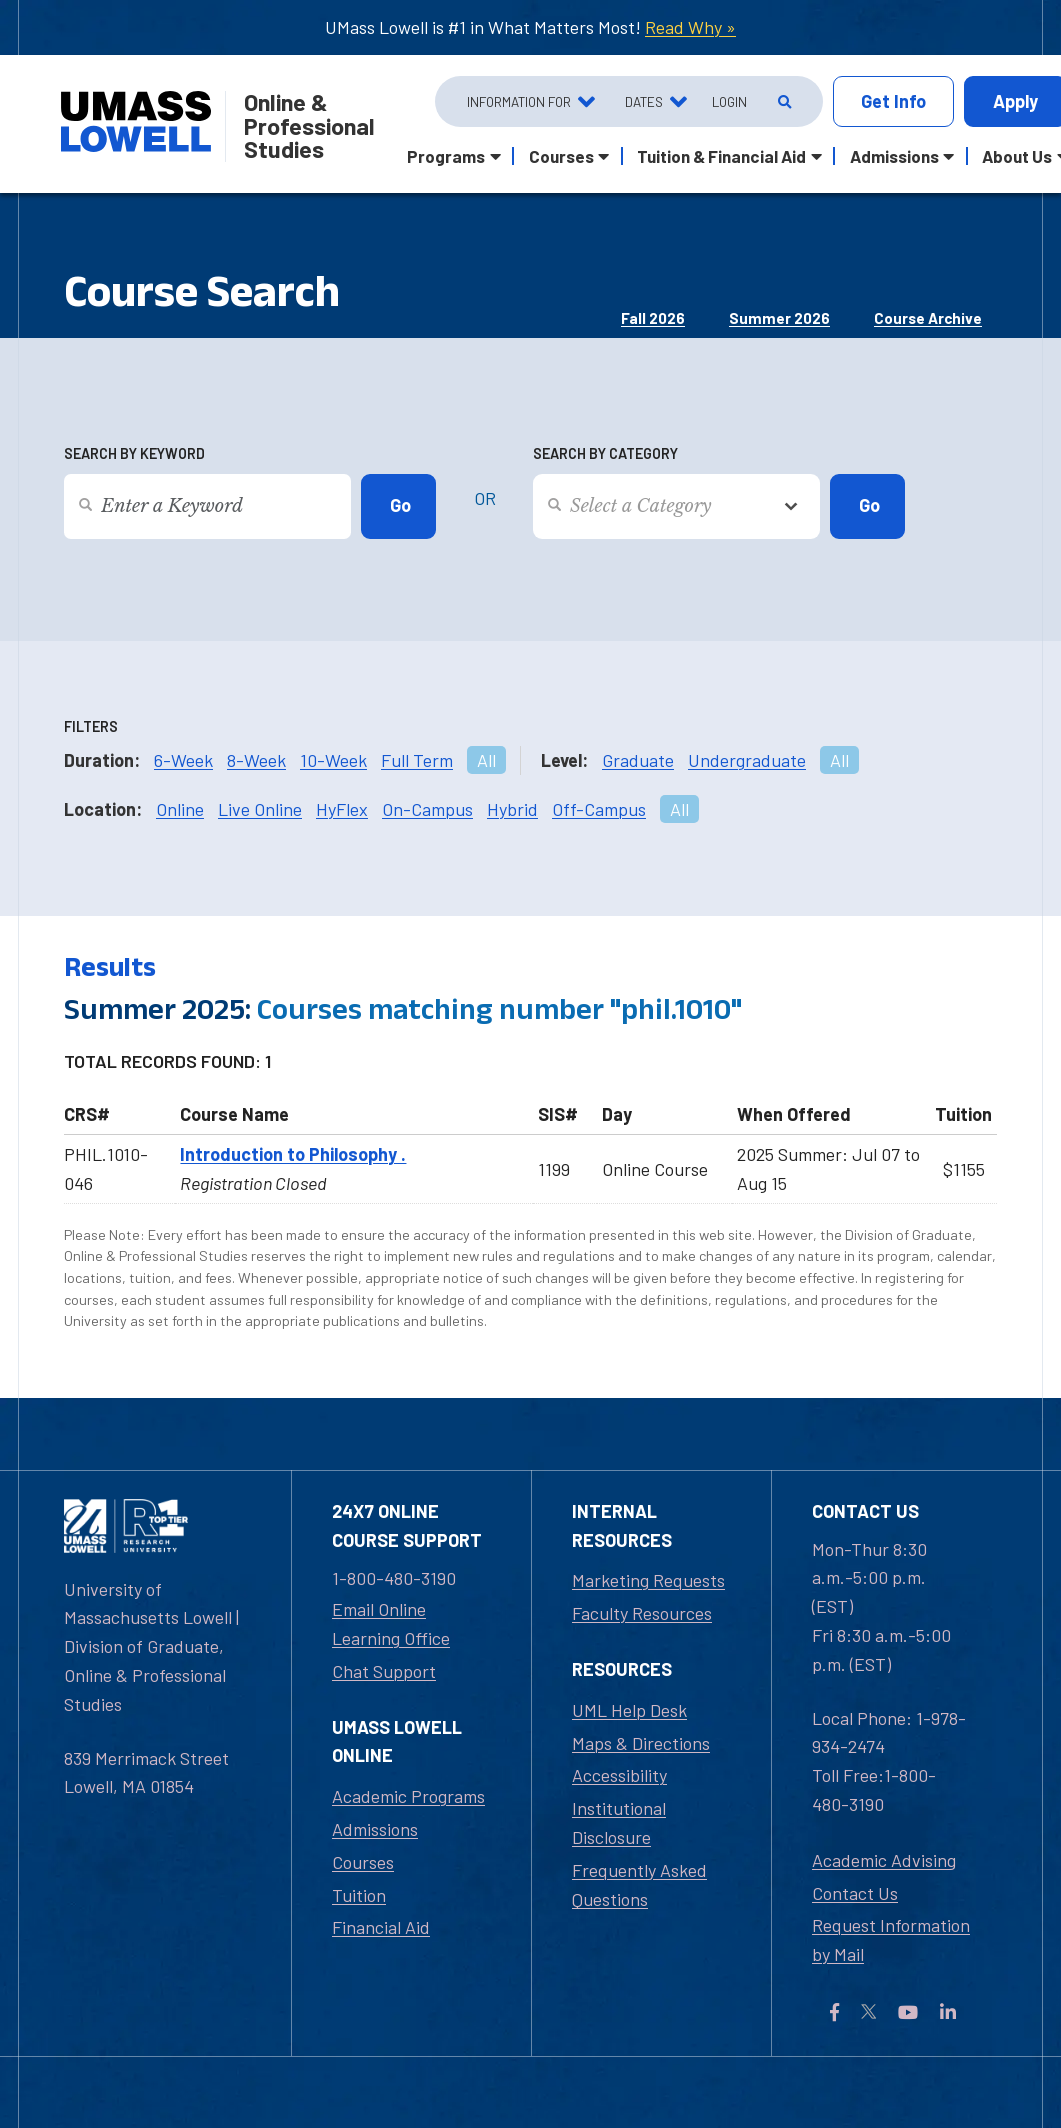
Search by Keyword (134, 453)
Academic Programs (408, 1796)
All (486, 760)
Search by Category (605, 453)
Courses (363, 1862)
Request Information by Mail (891, 1939)
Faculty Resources (642, 1613)
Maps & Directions (641, 1743)
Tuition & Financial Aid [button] (721, 156)
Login (729, 101)
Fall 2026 (653, 318)
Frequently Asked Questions (639, 1884)
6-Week (183, 760)
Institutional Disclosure (619, 1822)
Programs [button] (446, 156)
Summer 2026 (779, 318)
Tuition (359, 1895)
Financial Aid (381, 1927)
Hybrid (512, 809)
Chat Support (384, 1671)
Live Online (260, 809)
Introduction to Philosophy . (293, 1154)
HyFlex (342, 809)
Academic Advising (884, 1860)
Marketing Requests (648, 1580)
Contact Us (855, 1893)
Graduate (638, 760)
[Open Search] (782, 102)
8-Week (256, 760)
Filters (91, 726)
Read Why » (690, 27)
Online (180, 809)
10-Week (333, 760)
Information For (519, 101)
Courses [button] (561, 156)
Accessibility (619, 1775)
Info (893, 101)
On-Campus (427, 809)
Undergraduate (747, 760)
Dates (644, 101)
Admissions (375, 1829)
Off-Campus (599, 809)
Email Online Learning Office (391, 1623)
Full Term (417, 760)
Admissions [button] (894, 156)
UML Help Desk (629, 1710)
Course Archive (928, 318)
